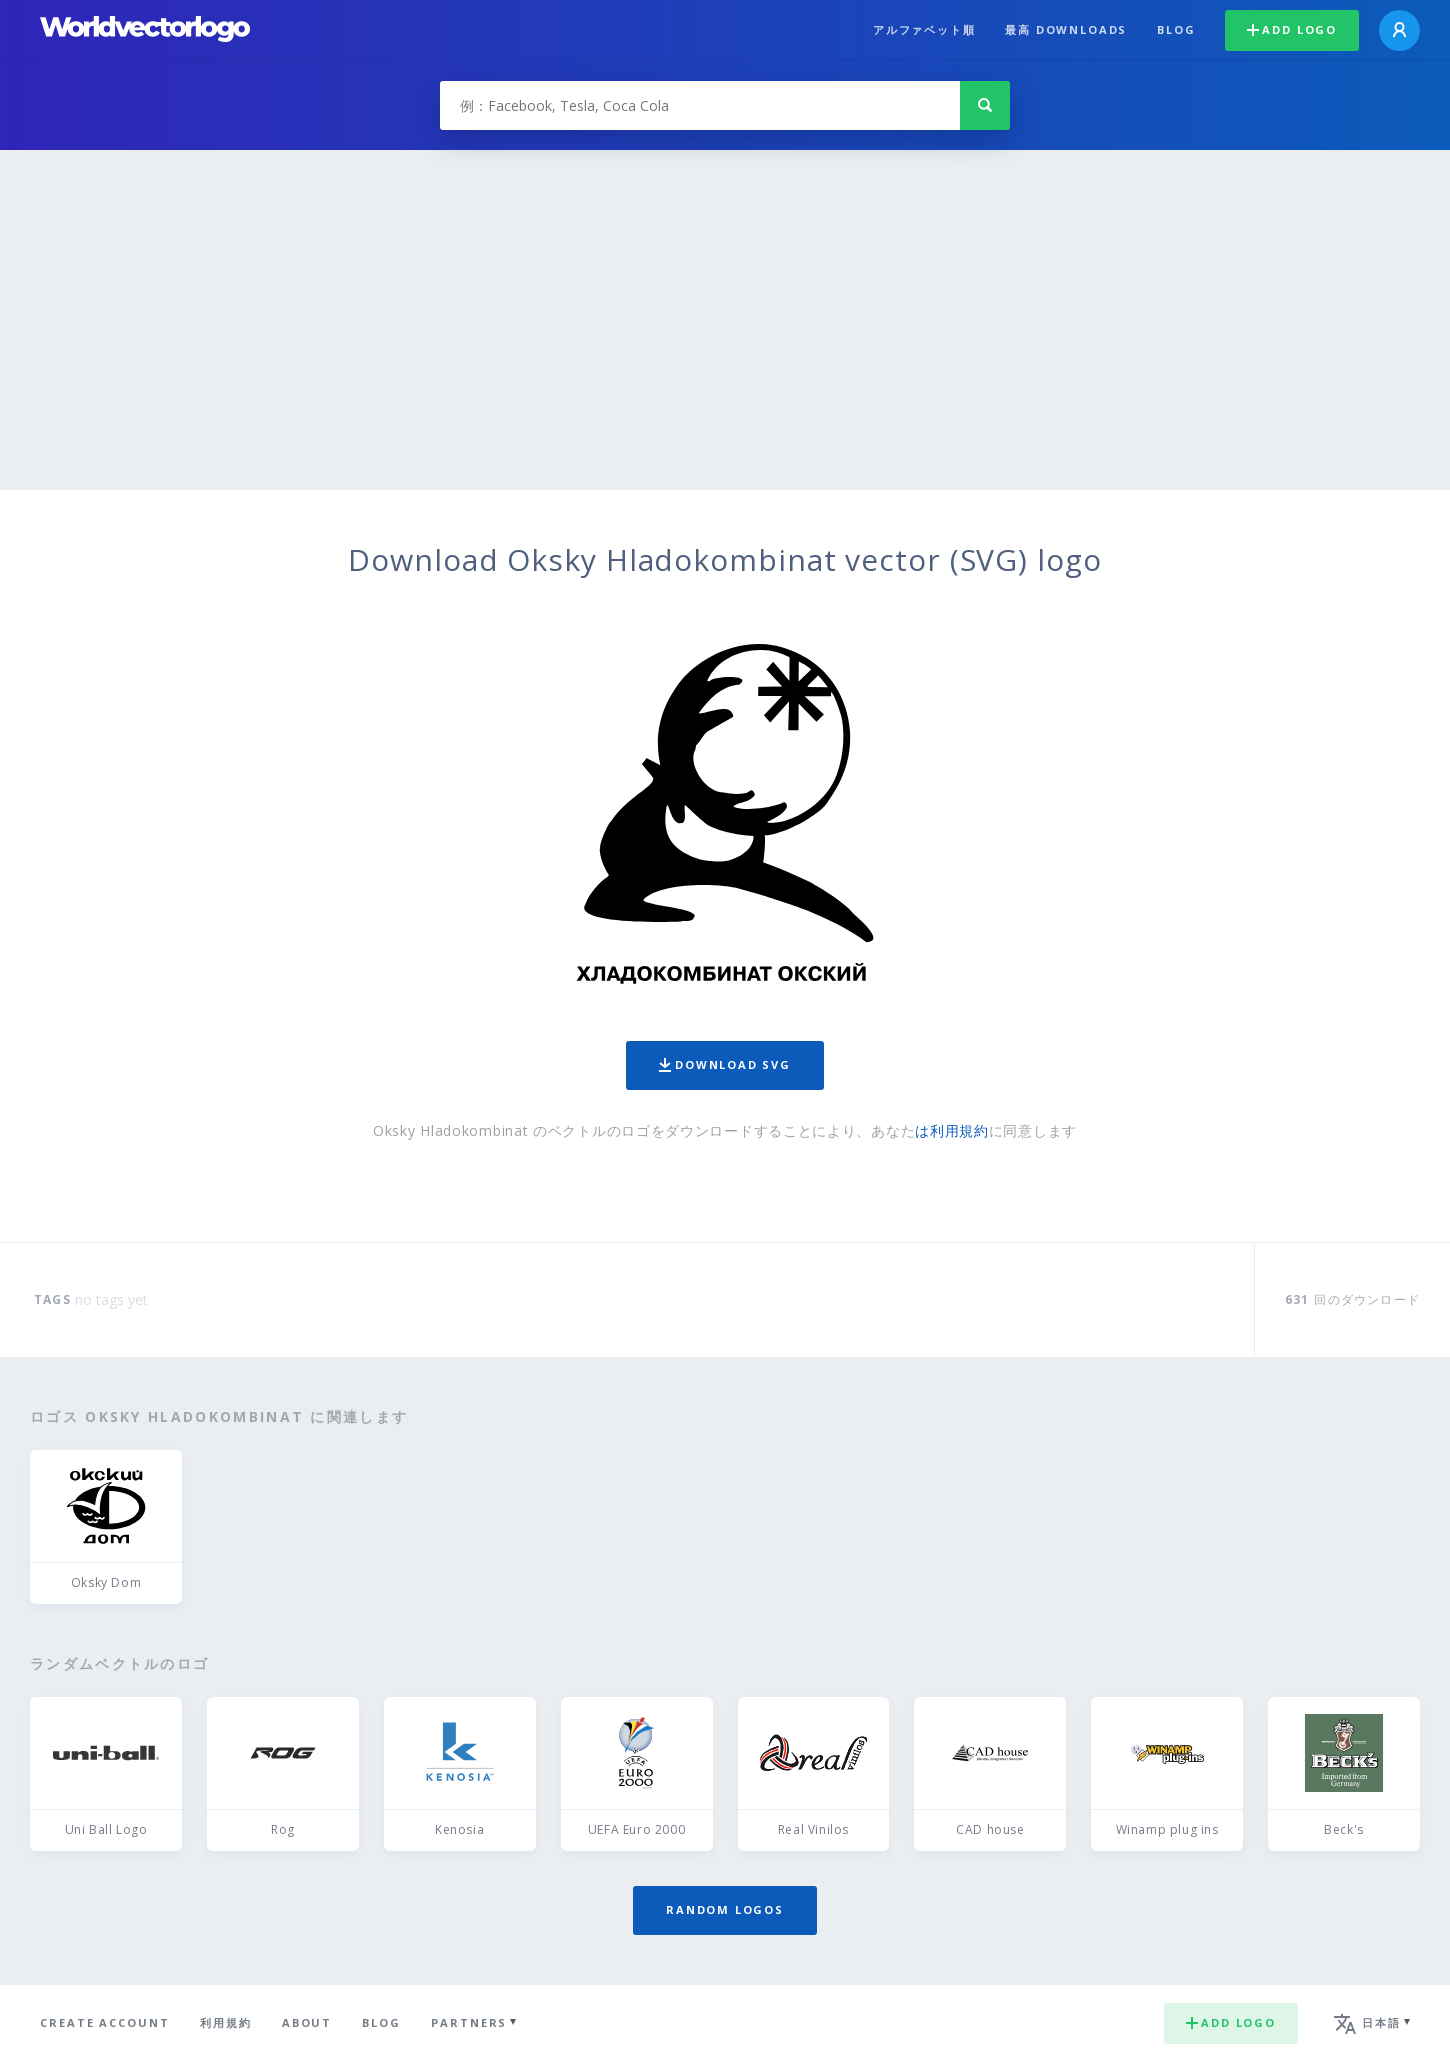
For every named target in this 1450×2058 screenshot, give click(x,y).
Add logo (1292, 29)
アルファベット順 (924, 29)
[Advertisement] (725, 340)
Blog (1176, 29)
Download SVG (725, 1064)
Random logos (725, 1909)
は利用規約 (952, 1130)
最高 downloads (1066, 29)
